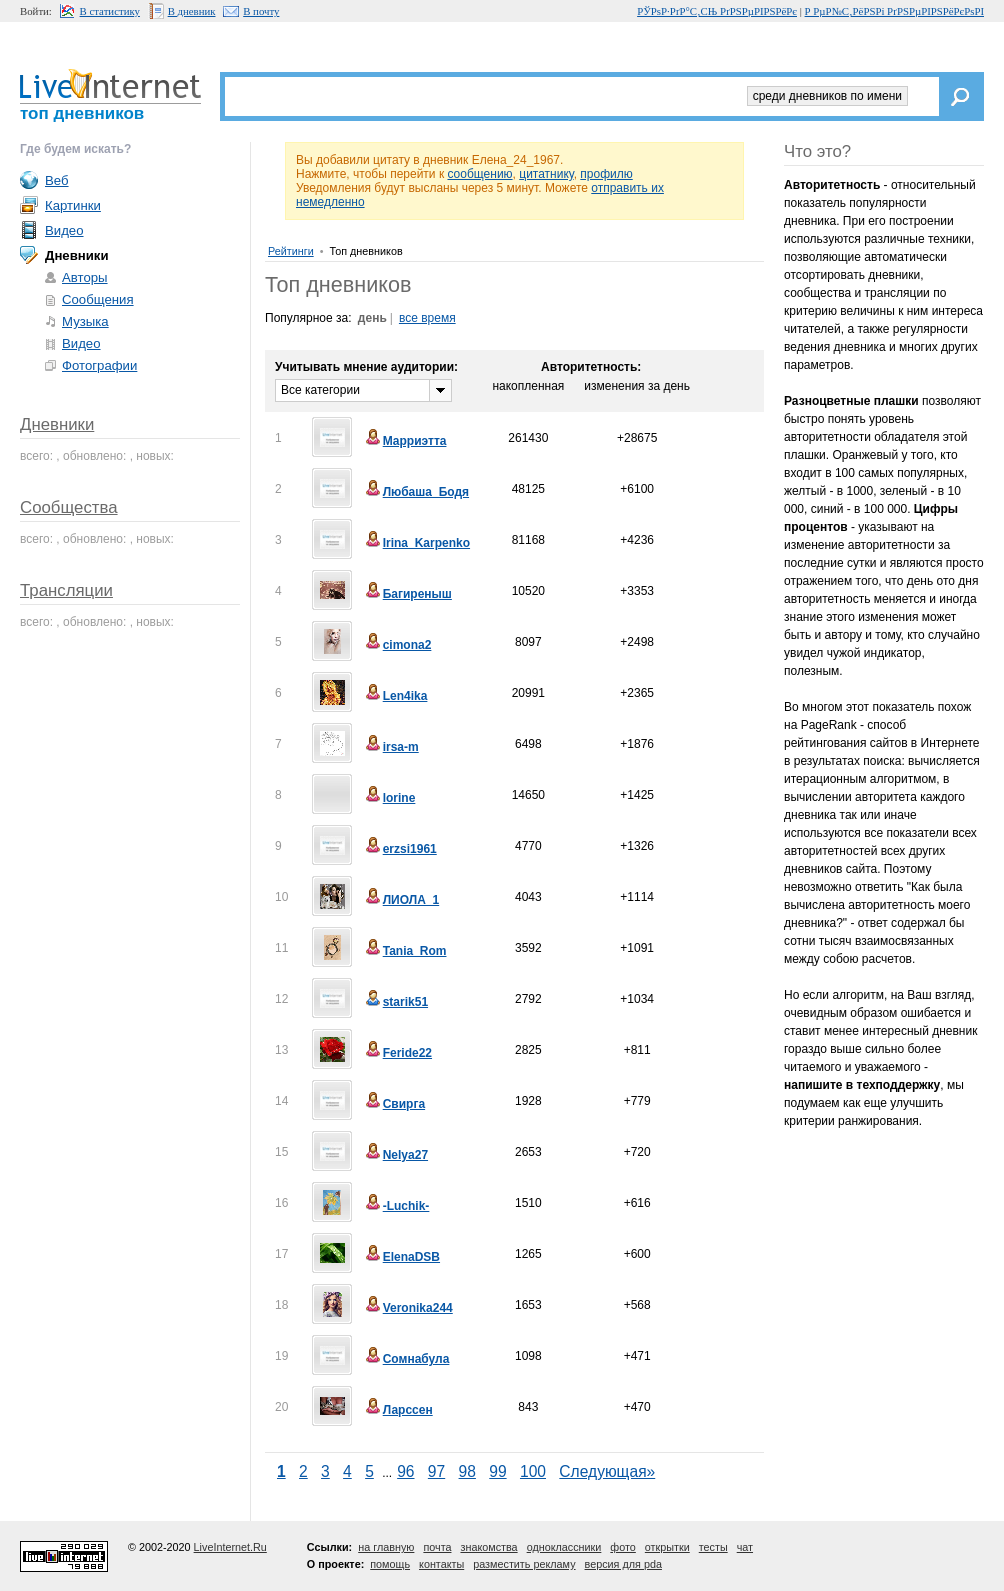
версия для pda (623, 1564)
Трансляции (66, 590)
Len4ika (395, 696)
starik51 (395, 1002)
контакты (441, 1564)
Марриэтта (405, 441)
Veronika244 (408, 1308)
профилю (606, 174)
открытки (667, 1547)
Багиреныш (407, 594)
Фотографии (99, 365)
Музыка (85, 321)
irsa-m (391, 747)
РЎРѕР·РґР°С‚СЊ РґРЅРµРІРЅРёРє (717, 11)
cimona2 (397, 645)
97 (436, 1471)
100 (533, 1471)
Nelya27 (395, 1155)
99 (497, 1471)
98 (467, 1471)
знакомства (488, 1547)
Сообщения (98, 299)
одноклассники (564, 1547)
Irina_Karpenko (416, 543)
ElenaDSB (401, 1257)
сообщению (479, 174)
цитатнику (546, 174)
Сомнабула (406, 1359)
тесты (713, 1547)
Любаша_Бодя (416, 492)
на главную (386, 1547)
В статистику (110, 11)
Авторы (85, 277)
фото (622, 1547)
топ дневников (82, 113)
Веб (57, 180)
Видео (64, 230)
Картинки (73, 205)
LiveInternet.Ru (230, 1547)
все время (427, 318)
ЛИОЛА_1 (401, 900)
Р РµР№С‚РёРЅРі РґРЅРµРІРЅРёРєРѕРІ (894, 11)
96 (405, 1471)
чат (745, 1547)
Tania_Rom (405, 951)
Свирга (394, 1104)
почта (437, 1547)
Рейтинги (291, 251)
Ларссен (398, 1410)
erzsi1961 (400, 849)
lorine (389, 798)
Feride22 (397, 1053)
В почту (261, 11)
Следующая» (607, 1471)
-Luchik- (396, 1206)
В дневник (192, 11)
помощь (390, 1564)
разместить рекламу (524, 1564)
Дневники (57, 424)
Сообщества (69, 507)
